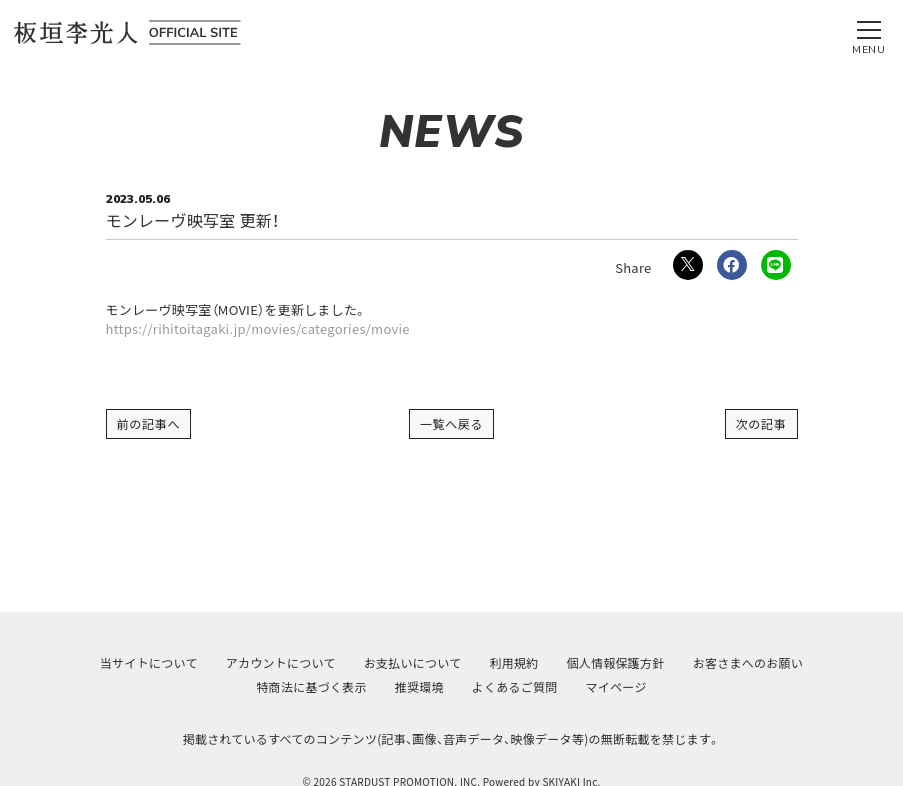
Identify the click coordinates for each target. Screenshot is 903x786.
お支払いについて (413, 662)
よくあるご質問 (515, 686)
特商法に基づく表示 (311, 686)
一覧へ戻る (452, 423)
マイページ (616, 686)
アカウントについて (281, 662)
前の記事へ (149, 423)
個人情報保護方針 (616, 662)
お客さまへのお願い (748, 662)
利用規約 (513, 662)
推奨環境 (419, 686)
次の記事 (761, 423)
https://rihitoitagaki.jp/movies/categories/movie (258, 329)
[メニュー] (869, 33)
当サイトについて (149, 662)
